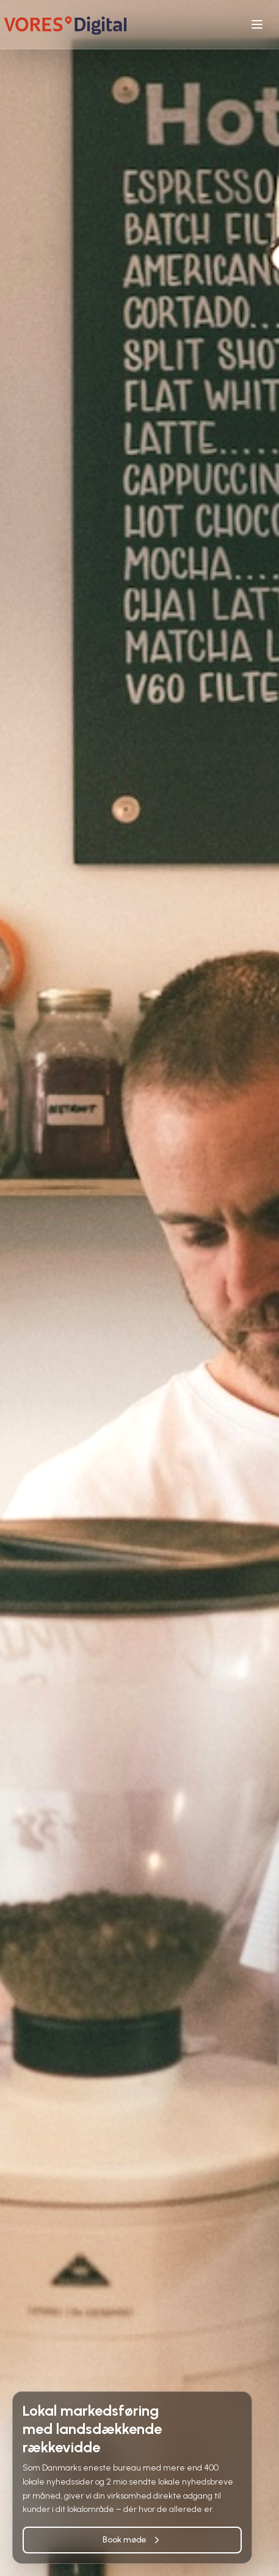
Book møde (132, 2540)
